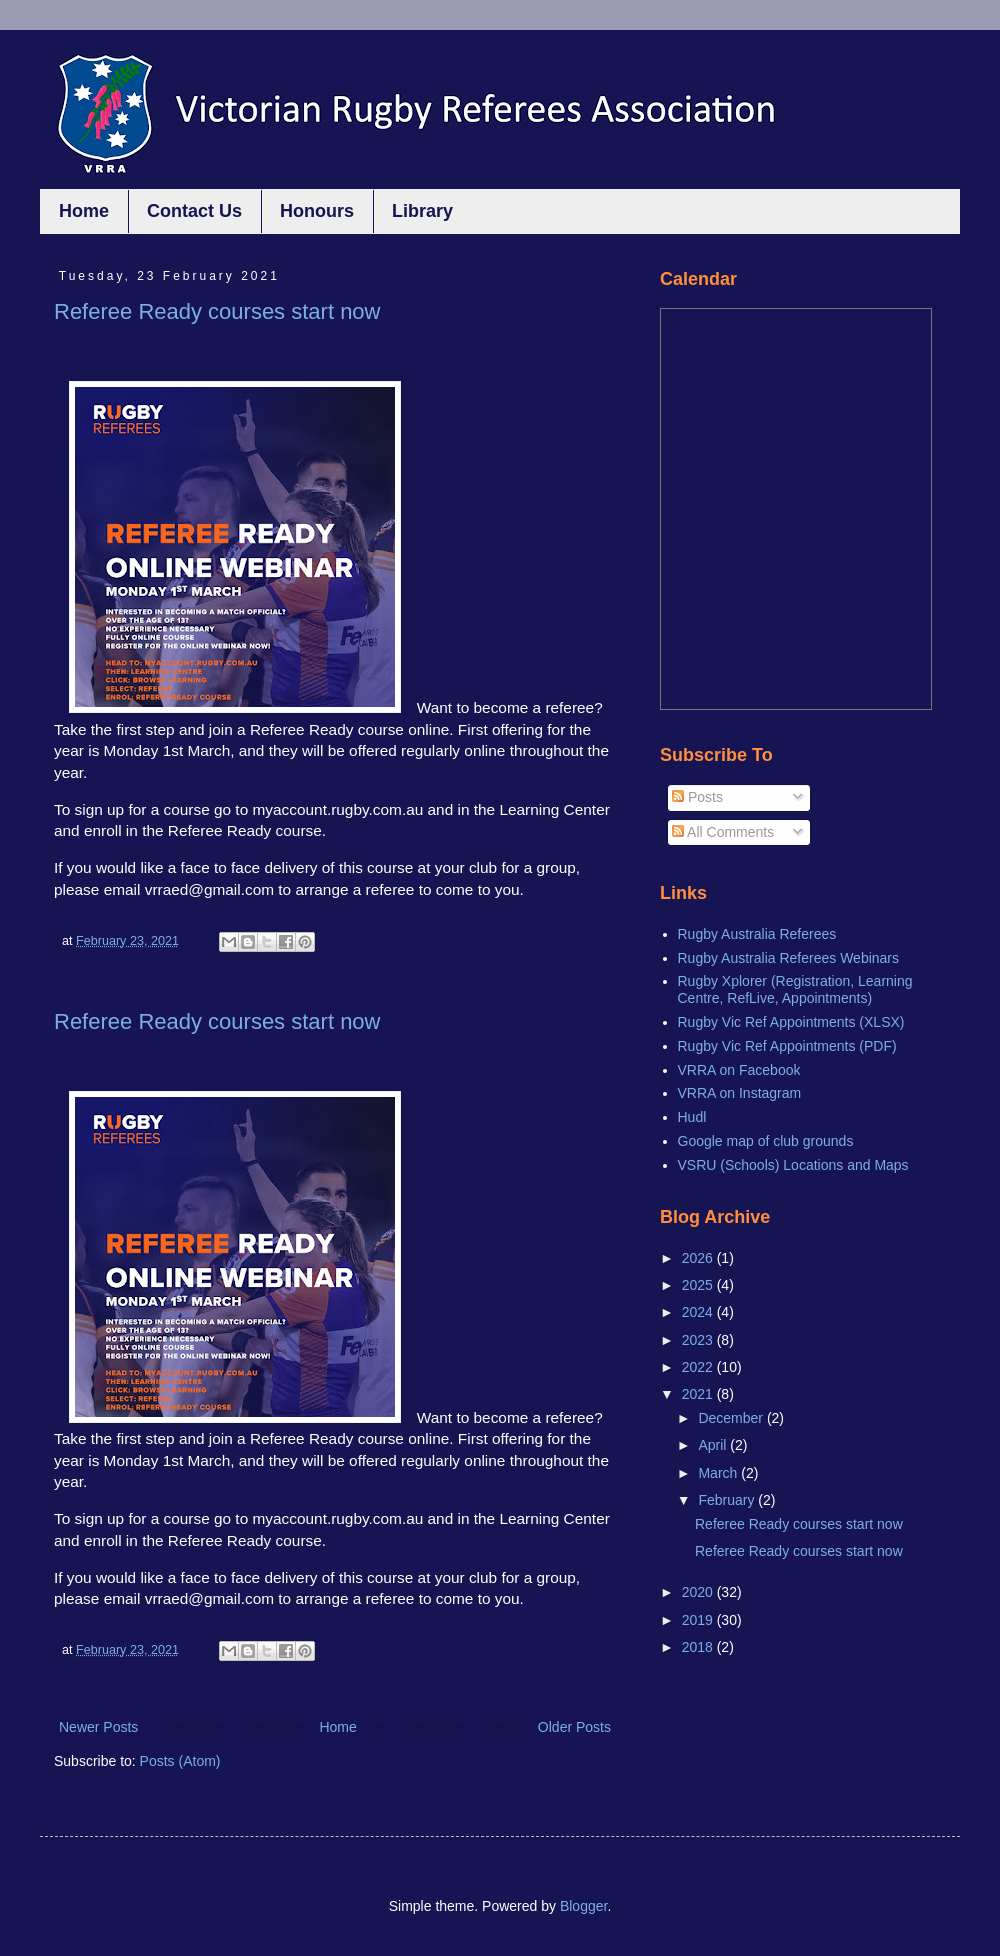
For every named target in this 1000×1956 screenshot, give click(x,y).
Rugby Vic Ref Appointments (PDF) (787, 1046)
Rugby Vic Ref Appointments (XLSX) (791, 1022)
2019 (699, 1620)
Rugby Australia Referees (757, 934)
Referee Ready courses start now (217, 311)
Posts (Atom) (180, 1761)
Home (84, 211)
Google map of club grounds (766, 1141)
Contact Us (194, 211)
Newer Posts (98, 1727)
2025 (699, 1285)
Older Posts (574, 1727)
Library (422, 211)
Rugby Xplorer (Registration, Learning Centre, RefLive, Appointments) (795, 989)
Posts (697, 797)
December (732, 1418)
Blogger (583, 1906)
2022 (699, 1367)
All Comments (723, 832)
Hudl (692, 1117)
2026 (699, 1258)
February (728, 1500)
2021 (699, 1394)
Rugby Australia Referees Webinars (789, 958)
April (714, 1445)
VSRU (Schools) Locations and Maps (793, 1165)
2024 (699, 1312)
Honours (317, 211)
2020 (699, 1592)
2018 (699, 1647)
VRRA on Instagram (740, 1093)
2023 (699, 1340)
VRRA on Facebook (739, 1070)
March (719, 1473)
